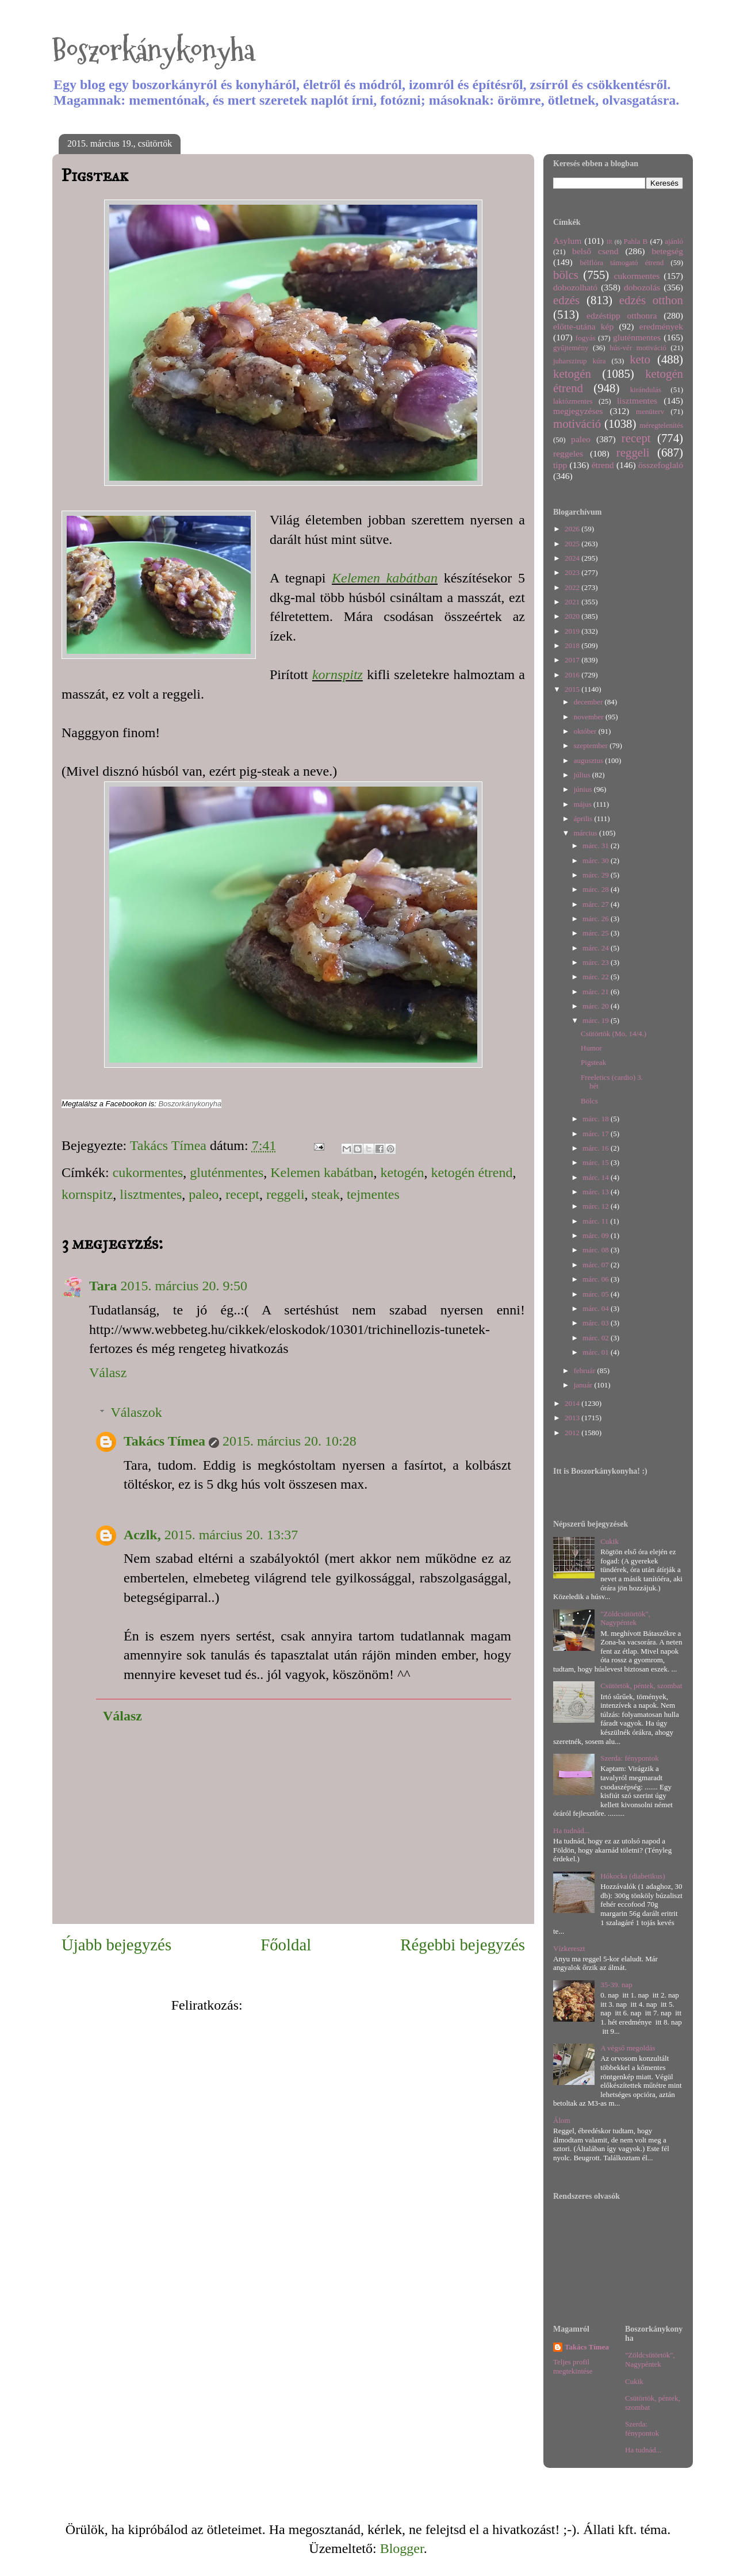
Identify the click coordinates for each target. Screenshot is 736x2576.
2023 (573, 572)
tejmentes (373, 1194)
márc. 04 (596, 1308)
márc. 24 (596, 948)
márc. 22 (596, 976)
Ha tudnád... (571, 1830)
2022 (573, 587)
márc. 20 (596, 1006)
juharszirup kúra (579, 360)
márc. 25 (596, 933)
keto (640, 359)
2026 (573, 528)
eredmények (661, 326)
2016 (573, 674)
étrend (603, 465)
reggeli (285, 1194)
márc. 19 (596, 1020)
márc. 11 (596, 1221)
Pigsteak (593, 1062)
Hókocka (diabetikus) (632, 1876)
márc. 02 (596, 1337)
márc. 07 (596, 1264)
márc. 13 (596, 1191)
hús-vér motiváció (638, 347)
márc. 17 (596, 1133)
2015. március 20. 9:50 (183, 1285)
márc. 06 (596, 1279)
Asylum (567, 241)
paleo (203, 1194)
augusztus (589, 760)
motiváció (577, 423)
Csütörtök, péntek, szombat (641, 1685)
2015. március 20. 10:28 (289, 1440)
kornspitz (337, 674)
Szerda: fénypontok (629, 1758)
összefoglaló (660, 465)
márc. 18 (596, 1118)
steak (326, 1194)
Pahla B (635, 241)
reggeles (568, 453)
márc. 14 (596, 1177)
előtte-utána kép (583, 326)
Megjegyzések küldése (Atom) (331, 2005)
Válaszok (136, 1412)
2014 (573, 1403)
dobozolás (642, 287)
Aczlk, (142, 1534)
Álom (561, 2120)
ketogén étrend (472, 1172)
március (586, 833)
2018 (573, 645)
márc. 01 (596, 1352)
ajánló (674, 241)
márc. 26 (596, 918)
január (584, 1385)
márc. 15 (596, 1162)
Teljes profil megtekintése (573, 2366)
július (583, 774)
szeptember (592, 745)
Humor (591, 1048)
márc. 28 (596, 889)
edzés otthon (651, 299)
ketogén (402, 1172)
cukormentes (148, 1172)
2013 (573, 1417)
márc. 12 (596, 1206)
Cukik (609, 1541)
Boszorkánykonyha (153, 50)
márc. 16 (596, 1148)
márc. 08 (596, 1249)
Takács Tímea (164, 1440)
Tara (103, 1285)
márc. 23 (596, 962)
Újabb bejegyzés (116, 1944)
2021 (573, 601)
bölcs (565, 274)
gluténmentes (226, 1172)
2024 (573, 558)
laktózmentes (573, 401)
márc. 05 (596, 1294)
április (584, 818)
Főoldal (285, 1944)
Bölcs (589, 1101)
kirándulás (645, 389)
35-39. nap (616, 1984)
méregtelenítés (661, 425)
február (585, 1370)
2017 (573, 660)
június (584, 789)
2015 (573, 689)
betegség (667, 251)
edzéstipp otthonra (621, 315)
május (583, 804)
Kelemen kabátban (385, 577)
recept (242, 1194)
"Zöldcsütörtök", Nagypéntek (625, 1618)
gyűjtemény (570, 347)
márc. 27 (596, 904)
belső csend (595, 251)
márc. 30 (596, 860)
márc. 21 (596, 991)
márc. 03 (596, 1322)
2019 (573, 631)
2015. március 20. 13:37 (231, 1534)
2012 (573, 1432)
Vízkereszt (569, 1948)
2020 (573, 616)
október (586, 731)
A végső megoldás (627, 2048)
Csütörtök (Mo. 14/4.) (613, 1033)
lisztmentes (151, 1194)
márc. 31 (596, 845)
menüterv (650, 411)
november (589, 716)
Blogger (402, 2548)
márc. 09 (596, 1235)
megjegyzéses (578, 411)
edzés (566, 299)
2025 (573, 543)
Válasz (107, 1372)
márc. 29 (596, 875)
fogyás (586, 338)
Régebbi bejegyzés (462, 1944)
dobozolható (575, 287)
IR (609, 242)
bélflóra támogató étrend (622, 262)
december (589, 701)
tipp (560, 465)
